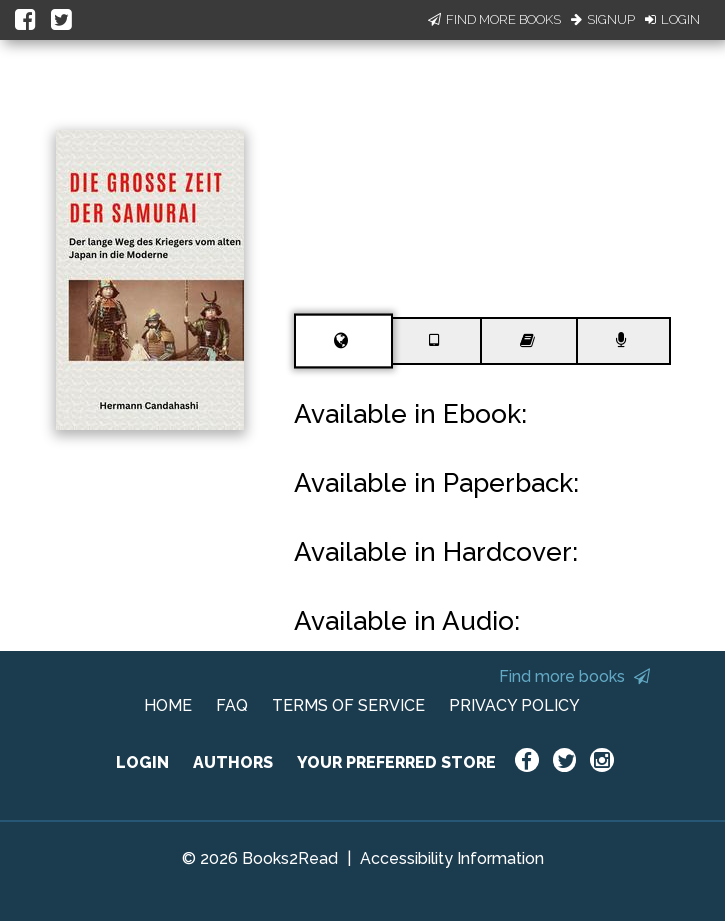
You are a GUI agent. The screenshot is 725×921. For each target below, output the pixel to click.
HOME (168, 705)
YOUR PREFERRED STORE (396, 762)
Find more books (574, 676)
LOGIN (142, 762)
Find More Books (494, 19)
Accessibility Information (452, 858)
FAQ (232, 705)
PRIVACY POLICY (514, 705)
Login (672, 19)
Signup (603, 19)
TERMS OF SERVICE (348, 705)
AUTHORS (233, 762)
